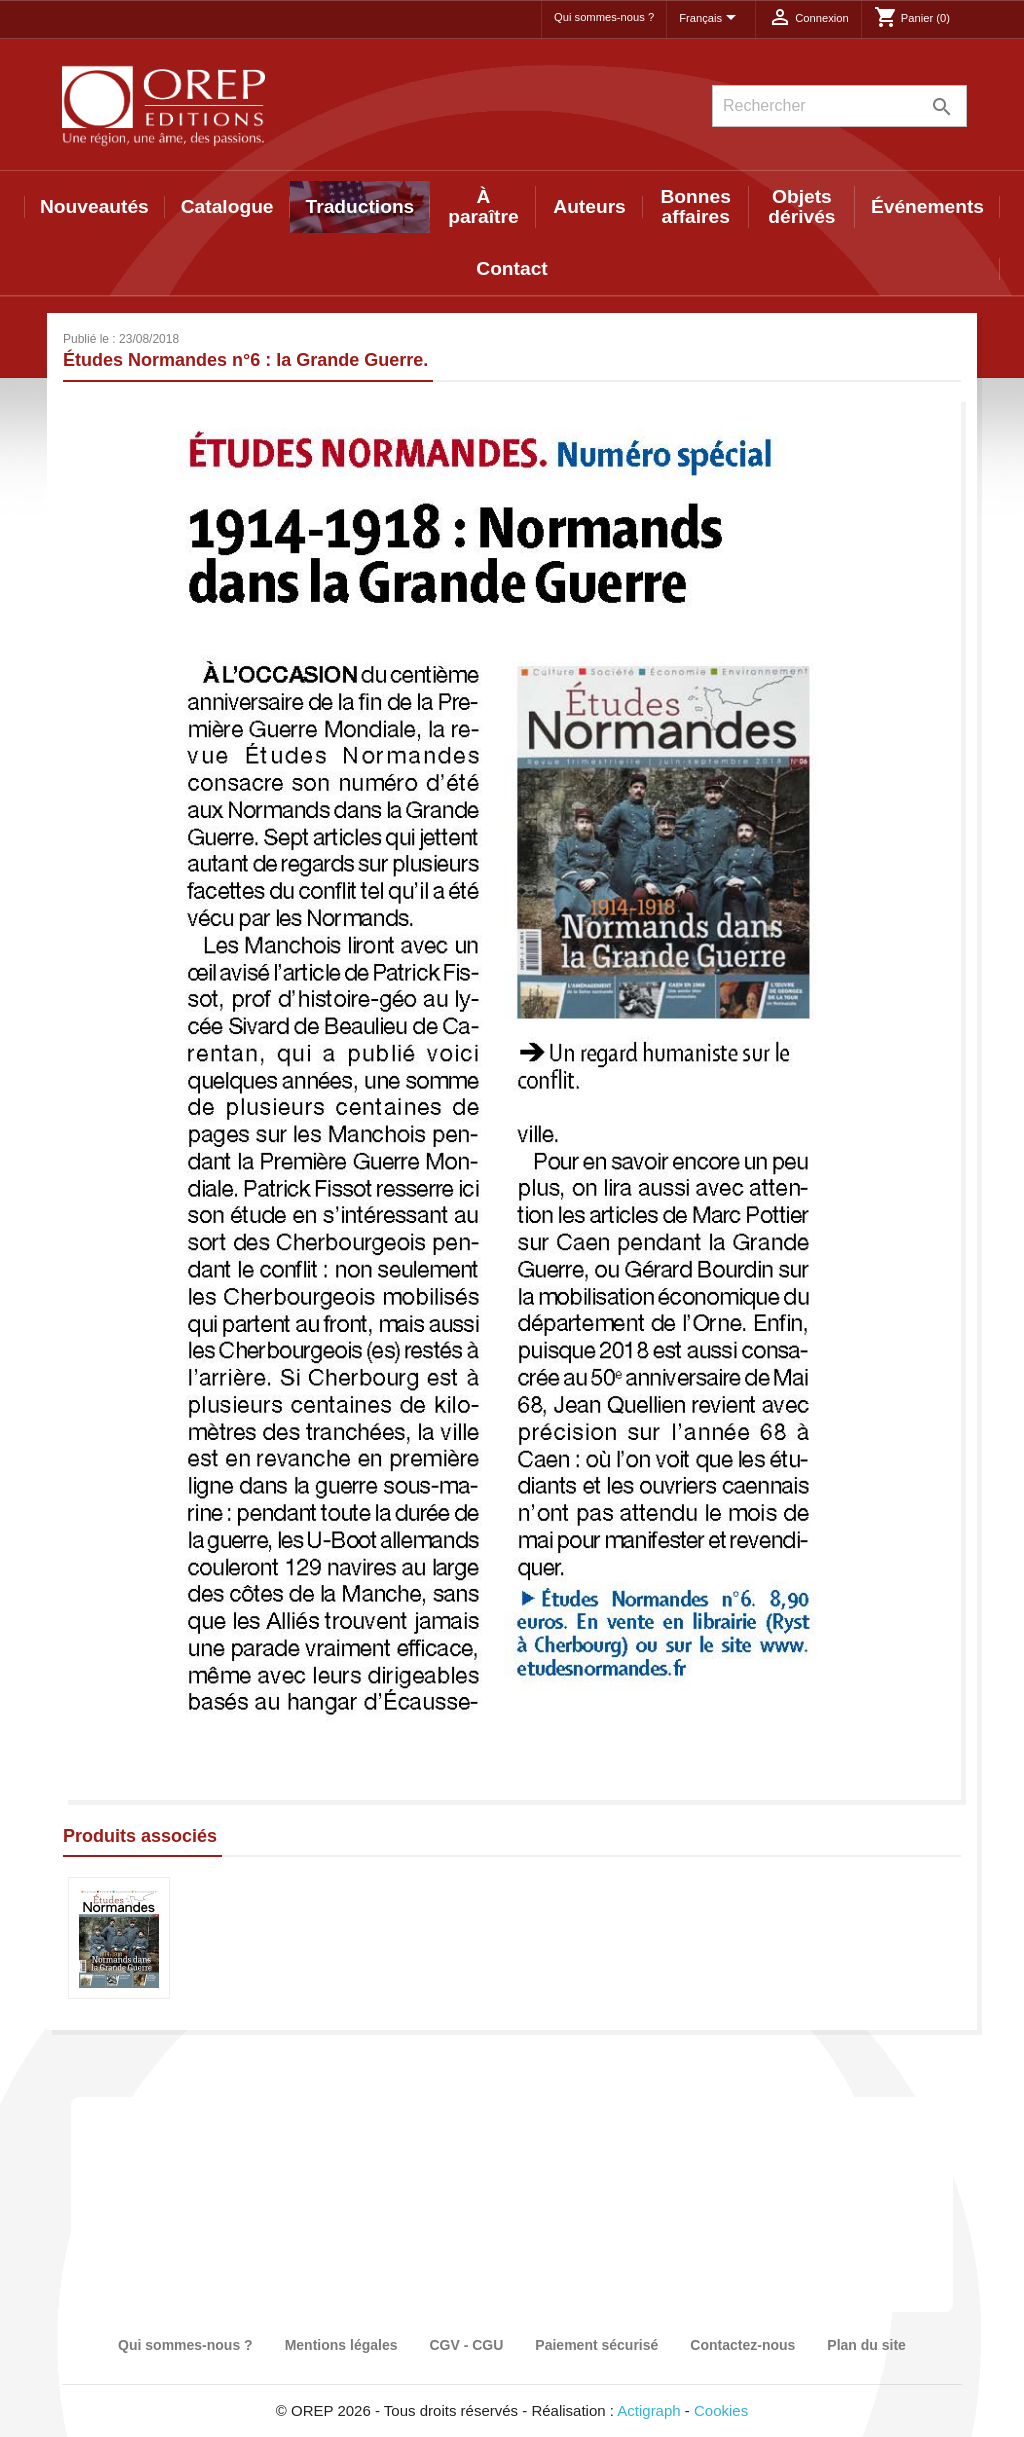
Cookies (721, 2410)
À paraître (483, 206)
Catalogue (227, 206)
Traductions (360, 206)
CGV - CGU (466, 2345)
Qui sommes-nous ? (604, 17)
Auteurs (589, 206)
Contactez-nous (742, 2345)
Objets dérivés (801, 206)
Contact (511, 268)
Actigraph (648, 2410)
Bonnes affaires (696, 206)
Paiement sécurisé (596, 2345)
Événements (927, 206)
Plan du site (866, 2345)
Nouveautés (94, 206)
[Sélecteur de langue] (711, 19)
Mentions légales (341, 2345)
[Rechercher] (839, 106)
